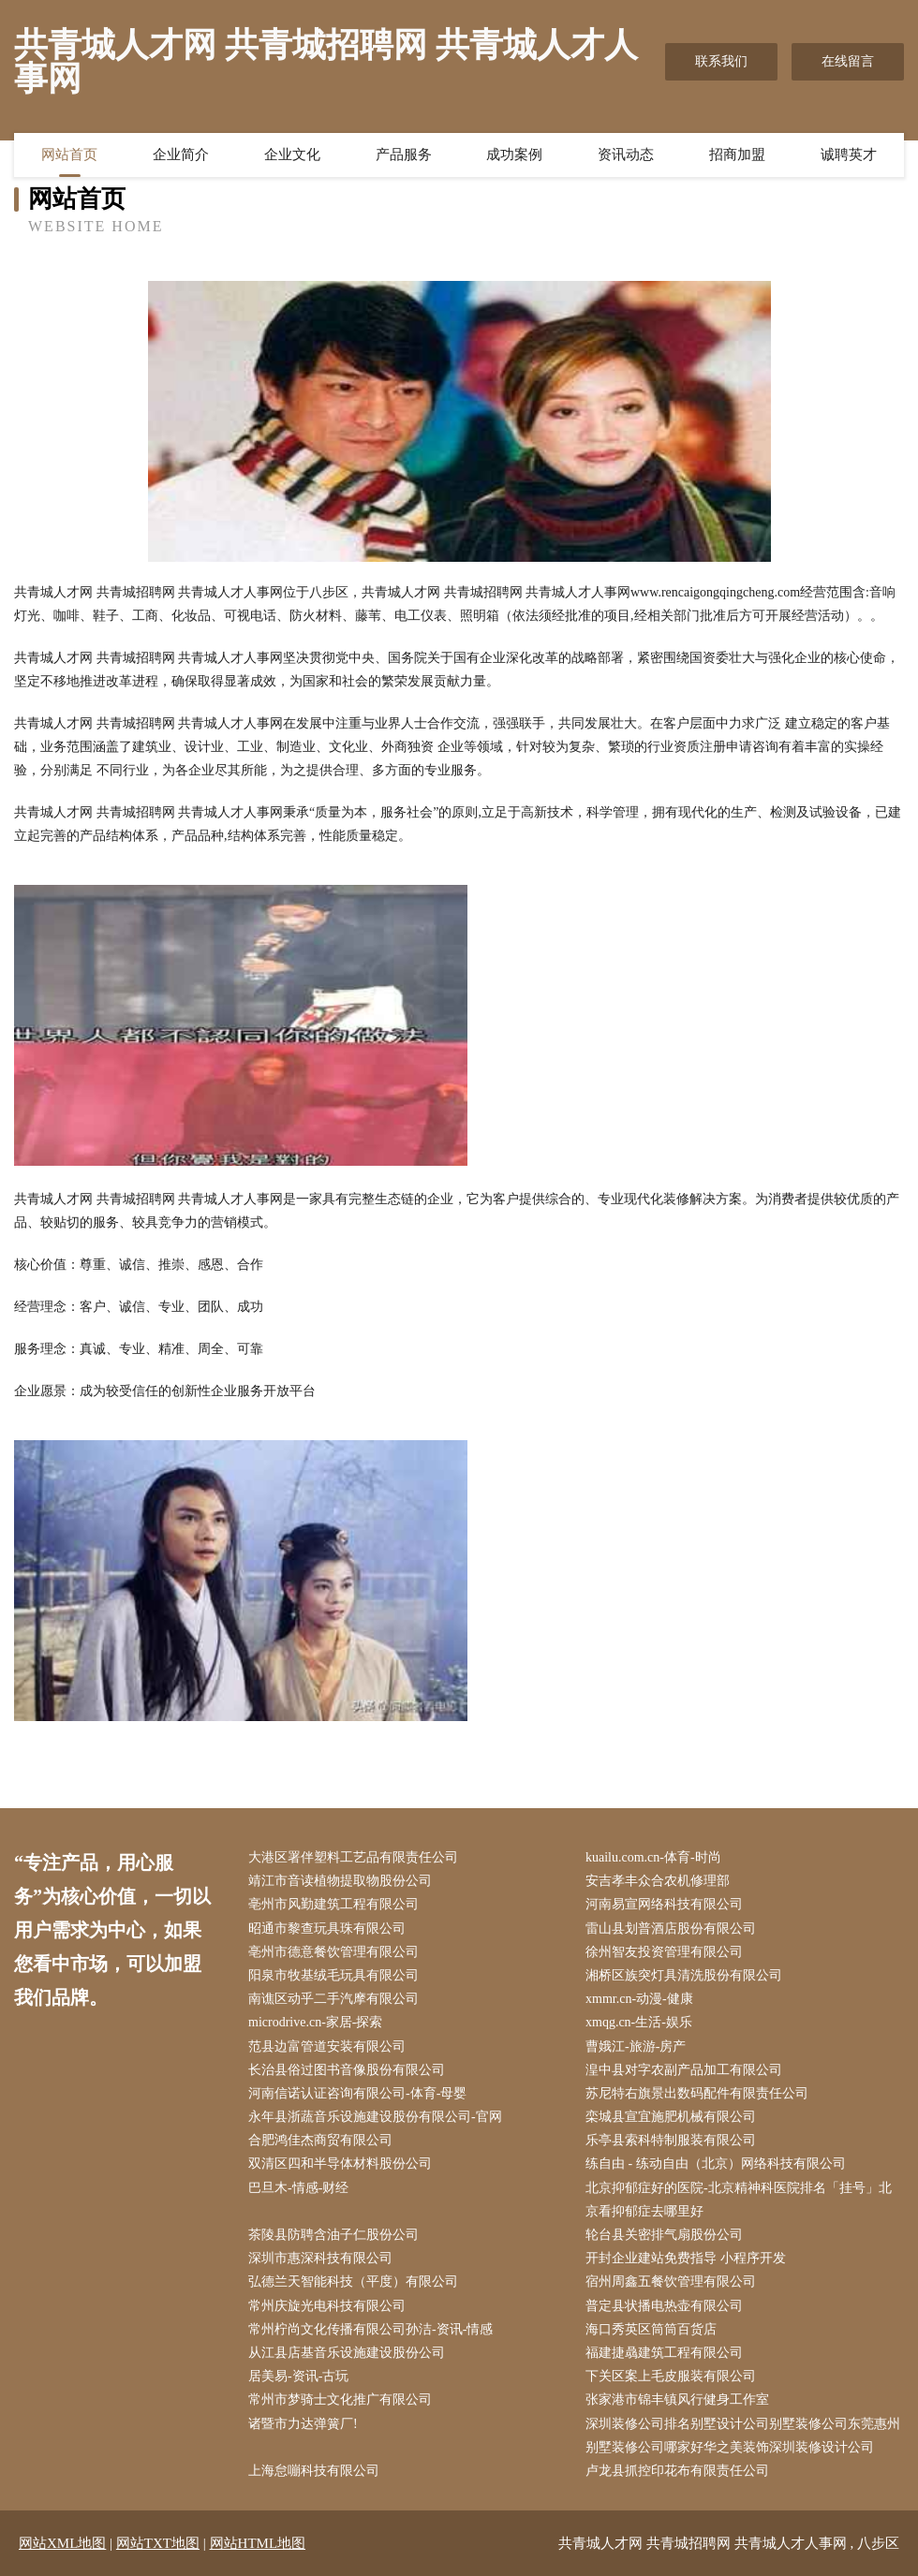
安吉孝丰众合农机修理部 (657, 1881)
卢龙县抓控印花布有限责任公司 (677, 2471)
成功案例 (514, 154)
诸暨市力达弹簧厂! (303, 2424)
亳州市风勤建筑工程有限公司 (333, 1904)
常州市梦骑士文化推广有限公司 (340, 2399)
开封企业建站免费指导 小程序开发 (685, 2258)
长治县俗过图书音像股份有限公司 (346, 2070)
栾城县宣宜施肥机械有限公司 (670, 2117)
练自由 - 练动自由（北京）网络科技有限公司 (715, 2163)
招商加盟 (737, 154)
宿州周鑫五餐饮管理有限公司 (670, 2281)
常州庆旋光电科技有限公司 (327, 2306)
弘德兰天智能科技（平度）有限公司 (353, 2281)
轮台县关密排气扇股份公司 (664, 2235)
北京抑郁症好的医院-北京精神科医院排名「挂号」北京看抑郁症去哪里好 (738, 2199)
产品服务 (404, 154)
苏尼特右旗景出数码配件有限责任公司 (696, 2093)
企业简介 (181, 154)
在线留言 (848, 61)
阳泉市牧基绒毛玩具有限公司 (333, 1975)
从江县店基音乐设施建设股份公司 (346, 2353)
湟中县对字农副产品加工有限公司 (683, 2070)
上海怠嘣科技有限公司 (313, 2471)
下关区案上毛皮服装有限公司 (670, 2376)
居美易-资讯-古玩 (298, 2376)
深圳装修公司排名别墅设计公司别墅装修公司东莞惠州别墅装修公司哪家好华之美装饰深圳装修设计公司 (742, 2435)
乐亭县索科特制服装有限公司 (670, 2140)
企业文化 (292, 154)
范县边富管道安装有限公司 (327, 2046)
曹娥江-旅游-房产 (635, 2046)
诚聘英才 (849, 154)
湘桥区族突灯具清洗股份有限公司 (683, 1975)
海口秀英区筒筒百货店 (651, 2329)
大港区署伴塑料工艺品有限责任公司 (353, 1857)
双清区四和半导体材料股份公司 (340, 2163)
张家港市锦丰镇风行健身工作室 (677, 2399)
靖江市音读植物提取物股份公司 (340, 1881)
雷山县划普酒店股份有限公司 (670, 1928)
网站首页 (69, 154)
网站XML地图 (62, 2543)
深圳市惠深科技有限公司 (320, 2258)
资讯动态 (626, 154)
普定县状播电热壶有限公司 (664, 2306)
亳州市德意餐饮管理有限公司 (333, 1952)
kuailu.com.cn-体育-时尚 (653, 1857)
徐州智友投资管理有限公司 (664, 1952)
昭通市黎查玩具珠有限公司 (327, 1928)
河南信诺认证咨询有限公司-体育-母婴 (357, 2093)
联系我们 (721, 61)
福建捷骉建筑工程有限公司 (664, 2353)
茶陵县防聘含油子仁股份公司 (333, 2235)
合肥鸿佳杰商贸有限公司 (320, 2140)
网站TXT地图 (158, 2543)
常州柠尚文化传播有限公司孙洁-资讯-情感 (370, 2329)
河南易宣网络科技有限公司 (664, 1904)
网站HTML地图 (258, 2543)
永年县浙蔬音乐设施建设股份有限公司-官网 (375, 2117)
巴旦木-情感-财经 (298, 2188)
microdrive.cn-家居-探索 (315, 2022)
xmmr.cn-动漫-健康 (639, 1999)
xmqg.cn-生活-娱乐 (638, 2022)
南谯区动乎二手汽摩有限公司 (333, 1999)
